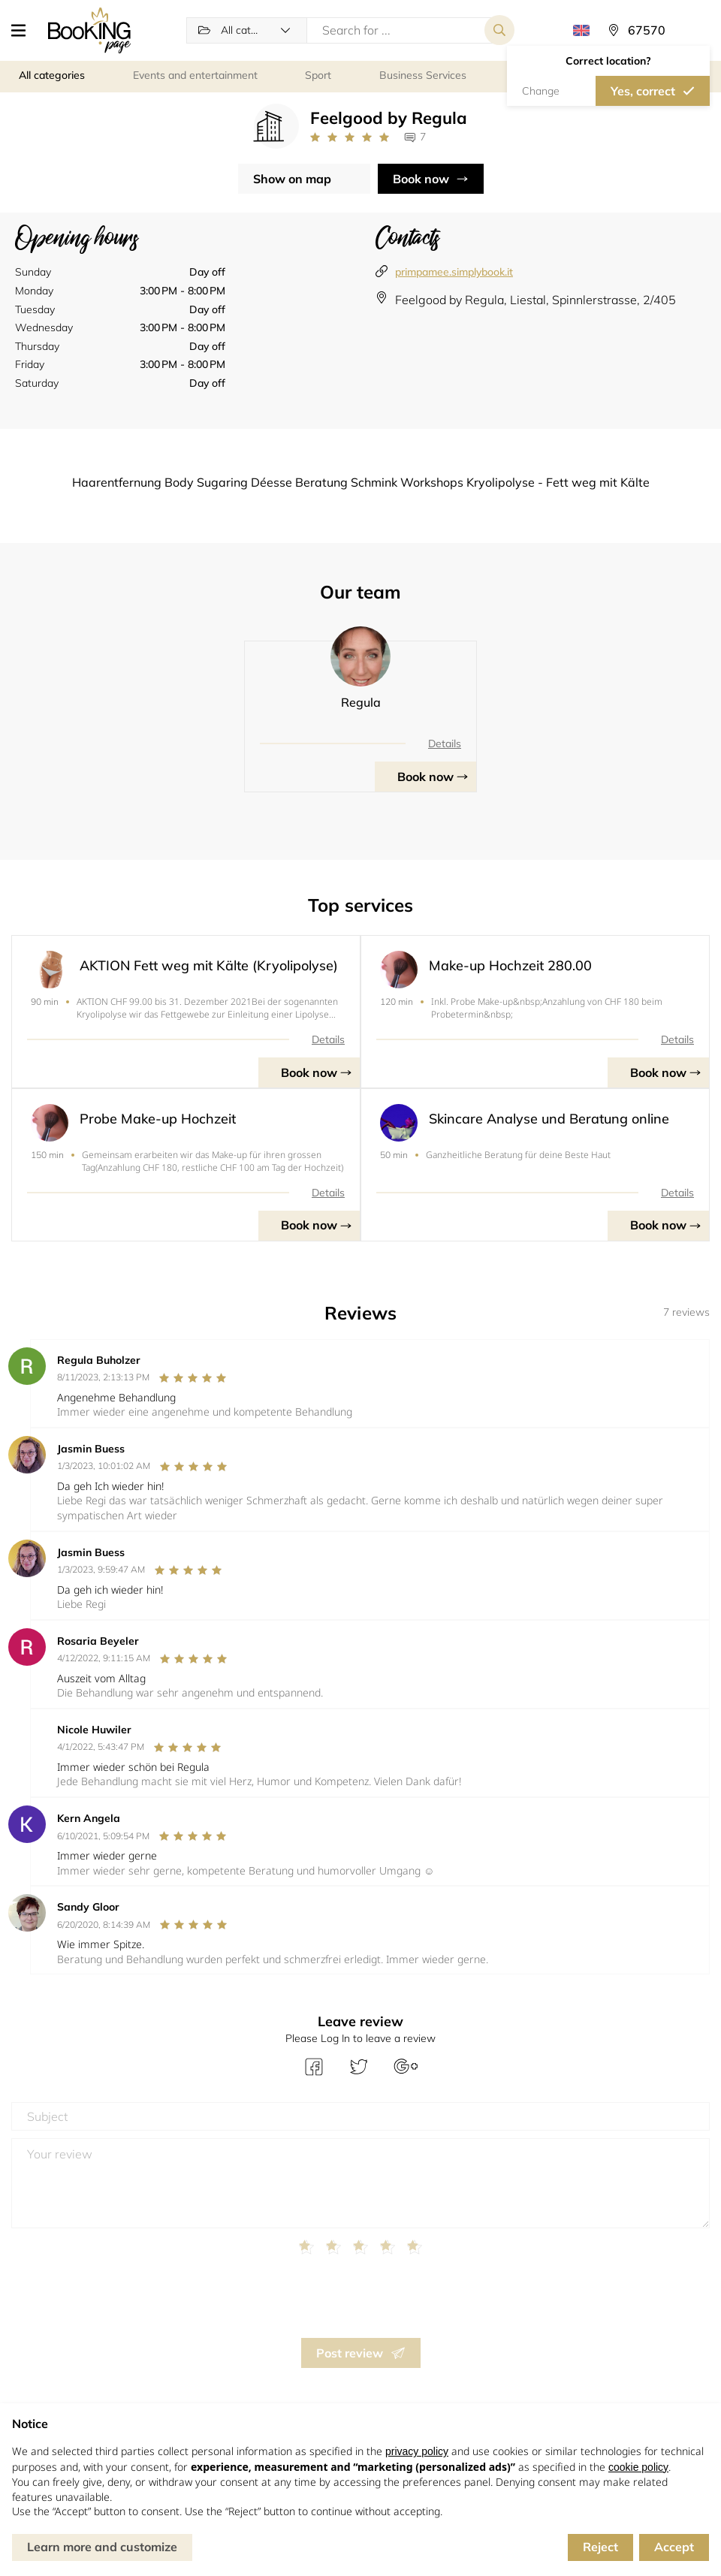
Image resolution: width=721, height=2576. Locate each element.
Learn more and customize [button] (102, 2546)
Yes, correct (643, 90)
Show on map (292, 178)
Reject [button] (600, 2546)
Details (444, 743)
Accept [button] (674, 2546)
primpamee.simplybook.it (454, 272)
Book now (421, 178)
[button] (24, 30)
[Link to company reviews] (349, 137)
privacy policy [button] (416, 2451)
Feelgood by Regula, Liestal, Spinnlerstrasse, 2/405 (535, 299)
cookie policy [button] (638, 2467)
